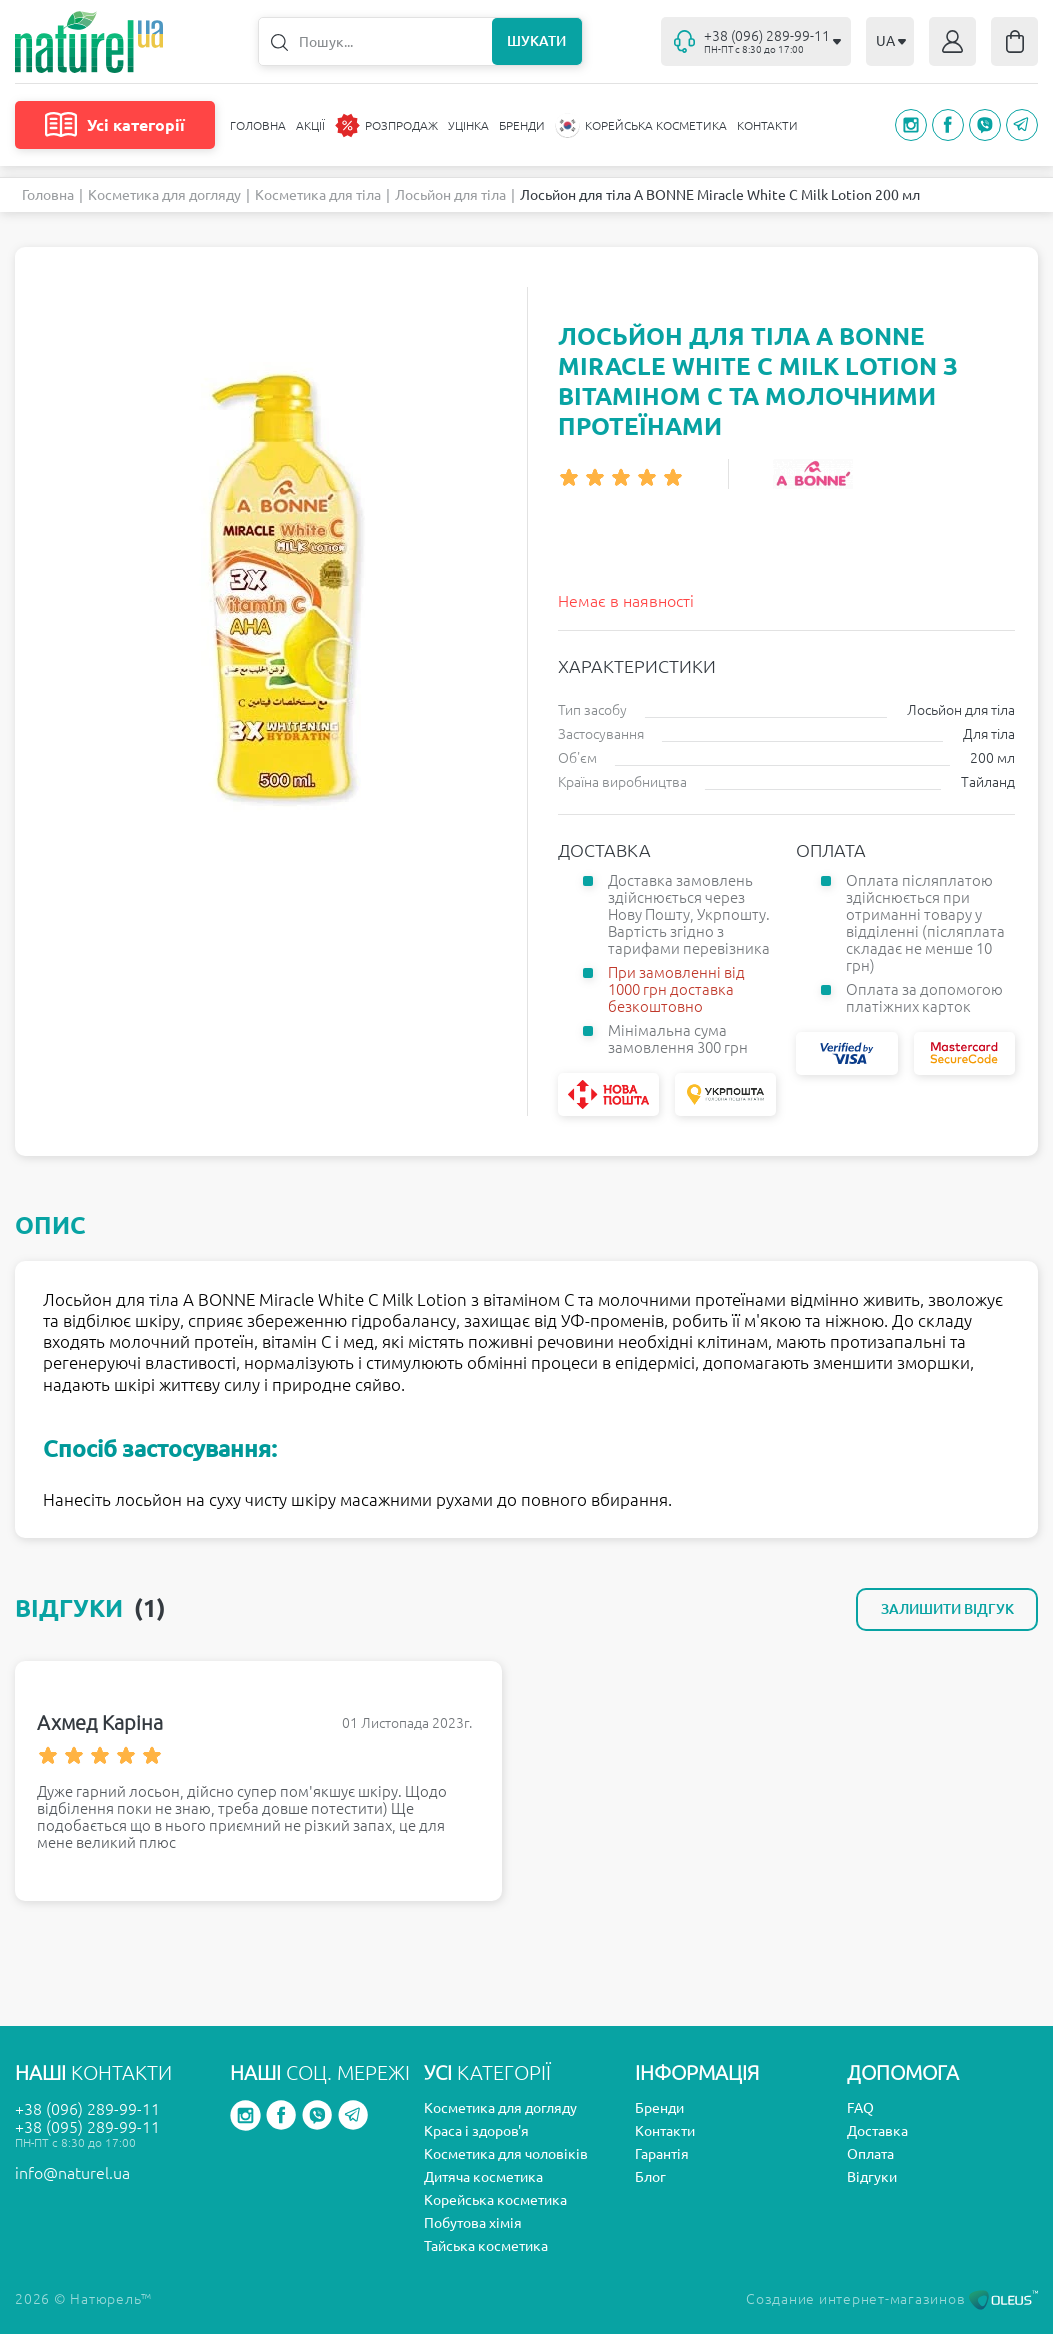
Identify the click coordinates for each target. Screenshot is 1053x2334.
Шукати (536, 41)
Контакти (767, 125)
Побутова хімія (473, 2223)
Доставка (877, 2131)
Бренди (522, 125)
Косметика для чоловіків (506, 2154)
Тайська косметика (486, 2246)
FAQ (860, 2108)
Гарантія (662, 2154)
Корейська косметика (495, 2200)
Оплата (870, 2154)
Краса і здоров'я (476, 2131)
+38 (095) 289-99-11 (87, 2127)
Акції (310, 125)
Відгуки (872, 2177)
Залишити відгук (947, 1609)
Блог (650, 2177)
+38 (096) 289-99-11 (87, 2109)
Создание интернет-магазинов (892, 2299)
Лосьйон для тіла (450, 195)
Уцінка (468, 125)
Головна (258, 125)
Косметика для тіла (318, 195)
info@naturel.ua (72, 2173)
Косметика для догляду (164, 195)
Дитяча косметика (483, 2177)
